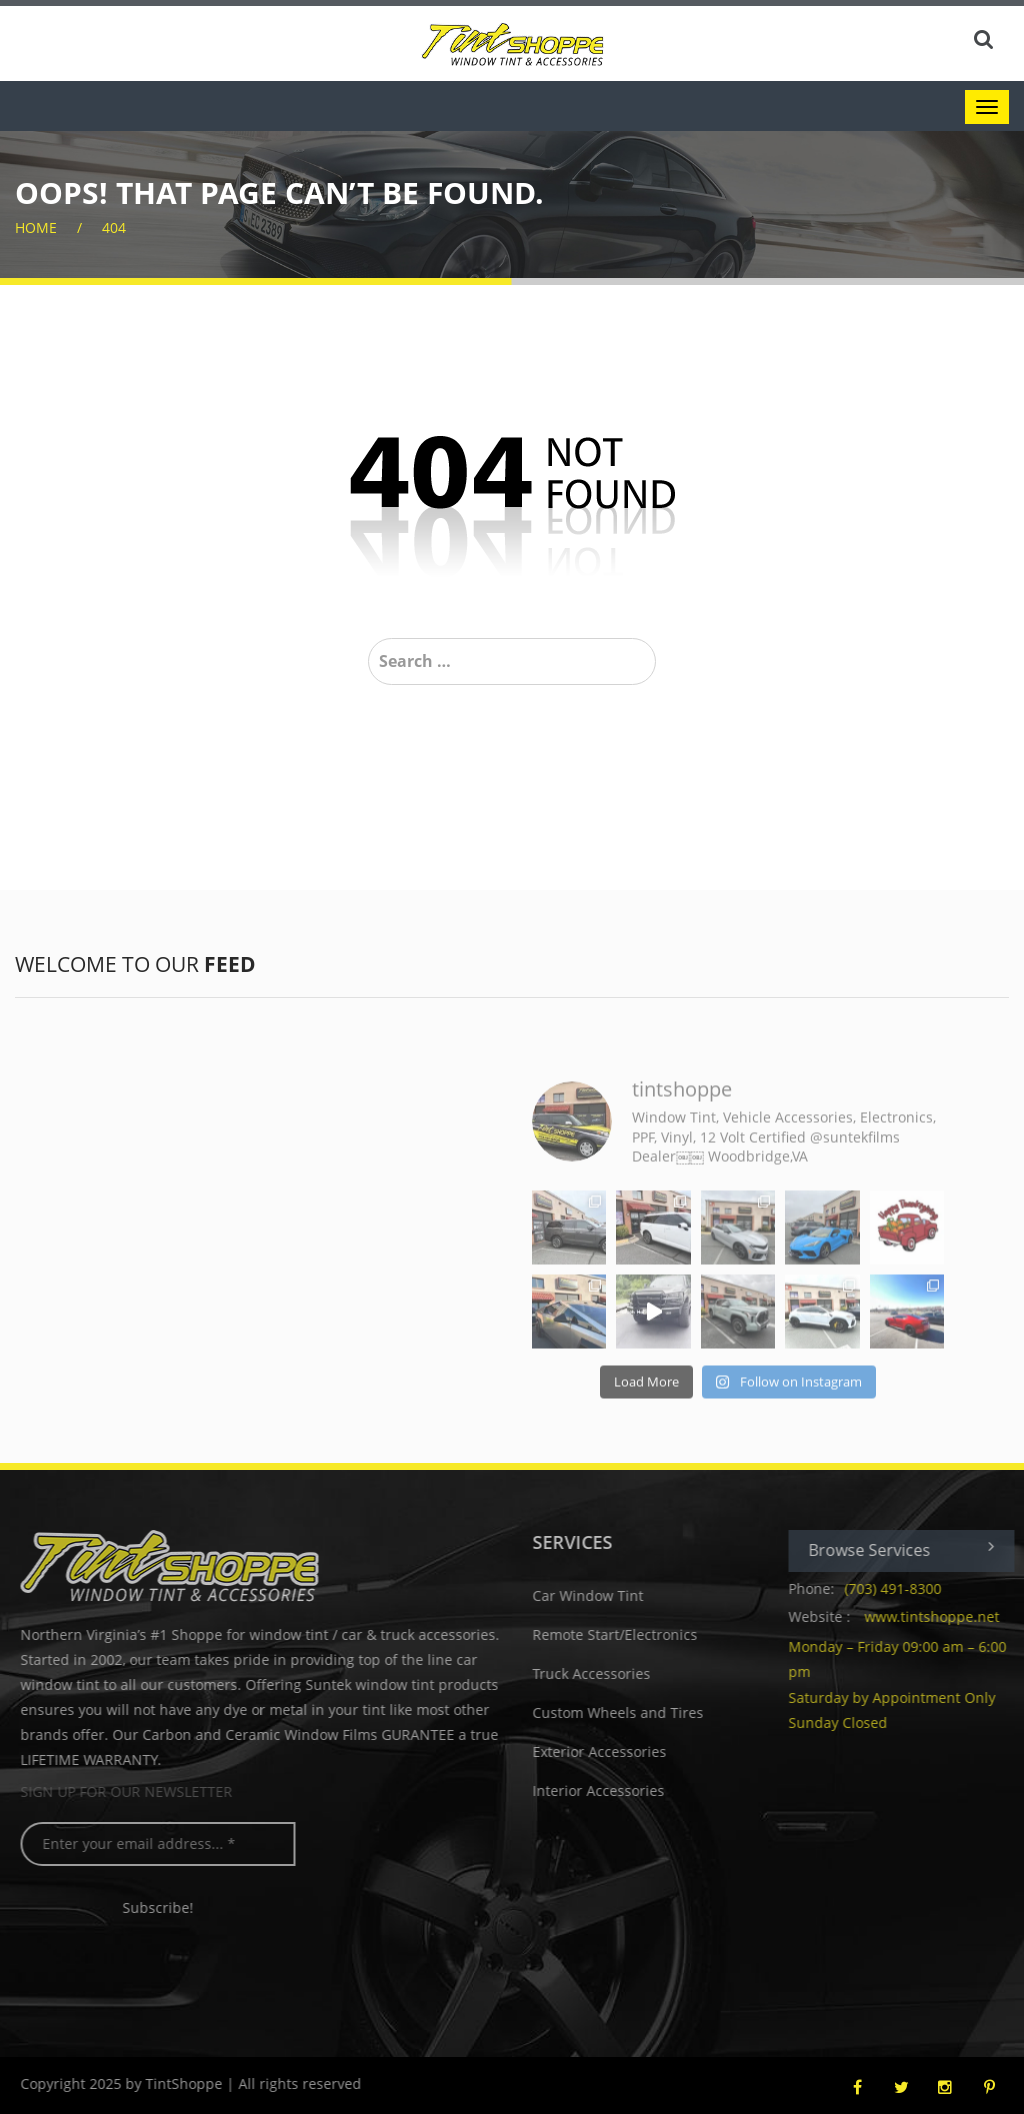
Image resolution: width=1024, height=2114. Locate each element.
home (36, 227)
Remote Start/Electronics (622, 1634)
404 (114, 227)
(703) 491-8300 (900, 1588)
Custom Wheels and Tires (625, 1712)
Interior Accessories (606, 1790)
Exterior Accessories (607, 1751)
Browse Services (909, 1549)
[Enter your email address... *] (165, 1844)
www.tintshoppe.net (939, 1616)
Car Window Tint (595, 1595)
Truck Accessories (599, 1673)
